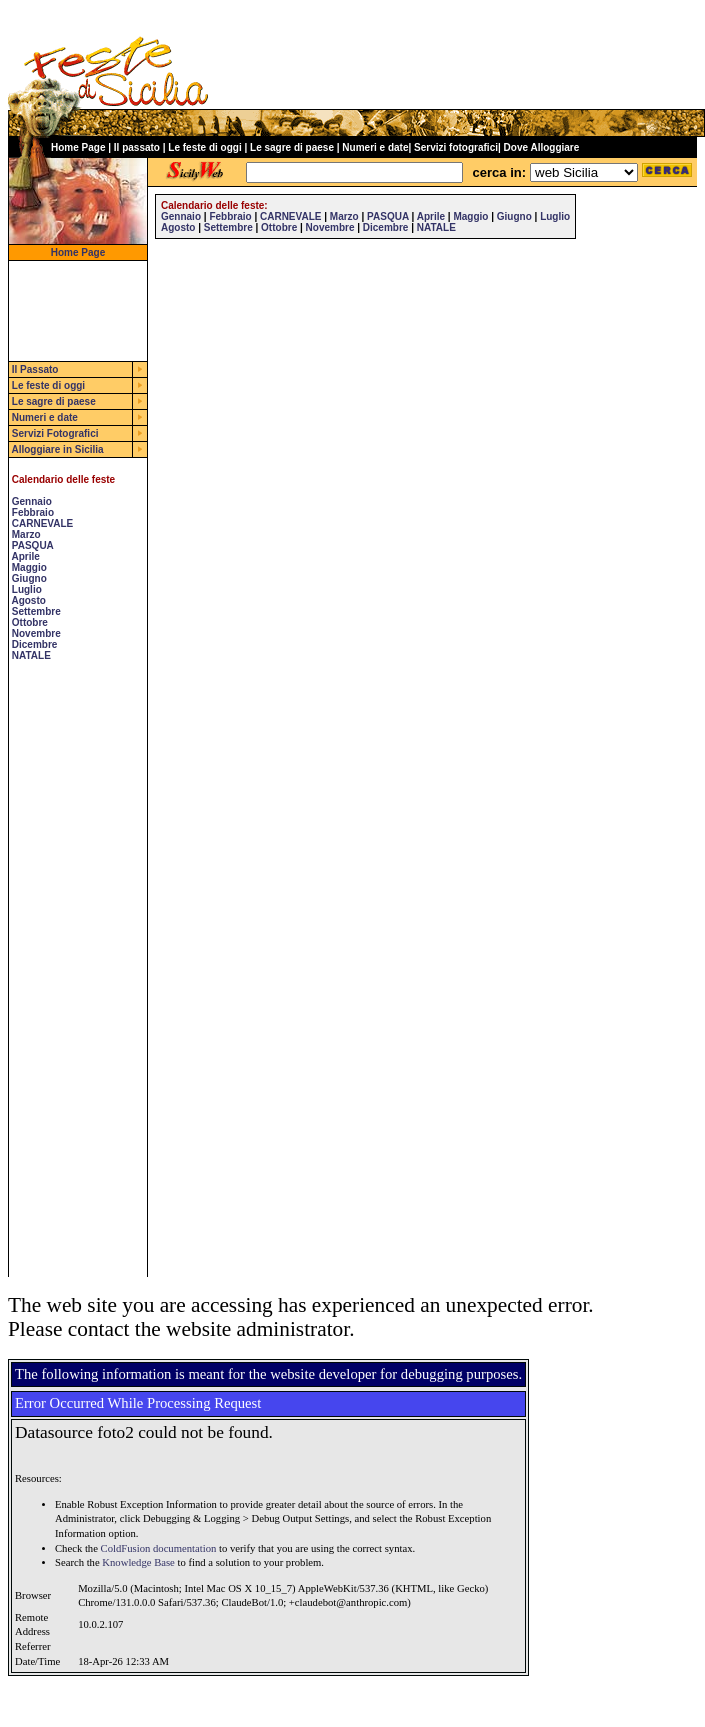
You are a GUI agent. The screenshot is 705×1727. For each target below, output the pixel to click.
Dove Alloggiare (542, 147)
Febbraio (33, 512)
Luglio (27, 589)
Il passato (137, 147)
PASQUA (33, 545)
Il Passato (35, 369)
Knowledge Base (138, 1562)
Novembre (36, 633)
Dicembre (35, 644)
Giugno (29, 578)
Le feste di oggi (204, 147)
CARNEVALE (42, 523)
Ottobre (30, 622)
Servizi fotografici (456, 147)
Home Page (78, 147)
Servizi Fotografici (55, 433)
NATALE (31, 655)
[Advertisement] (69, 977)
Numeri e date (375, 147)
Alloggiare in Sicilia (57, 449)
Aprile (25, 556)
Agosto (28, 600)
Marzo (26, 534)
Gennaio (32, 501)
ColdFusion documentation (159, 1548)
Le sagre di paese (292, 147)
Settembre (36, 611)
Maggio (29, 567)
